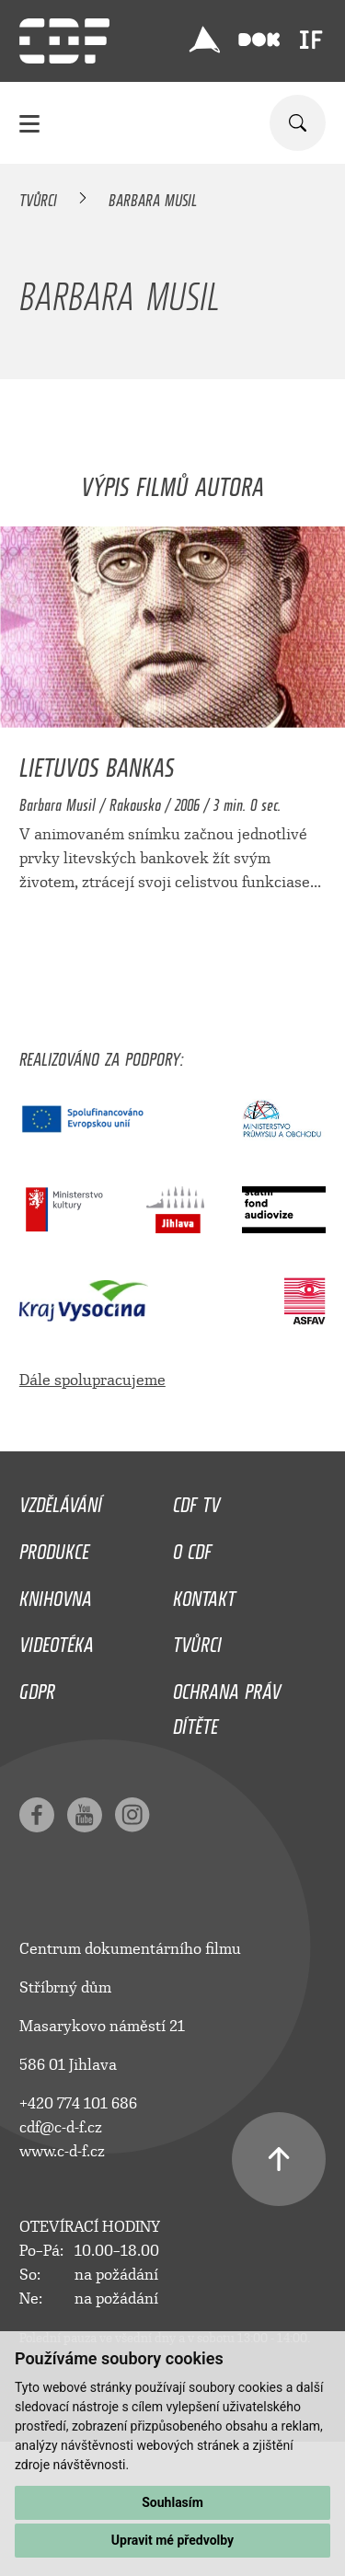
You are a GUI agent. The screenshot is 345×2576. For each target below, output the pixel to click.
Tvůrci (38, 197)
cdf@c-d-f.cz (60, 2127)
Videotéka (56, 1640)
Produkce (54, 1547)
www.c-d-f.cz (62, 2151)
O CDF (192, 1547)
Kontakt (204, 1594)
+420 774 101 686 (78, 2103)
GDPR (37, 1687)
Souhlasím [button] (172, 2502)
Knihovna (55, 1594)
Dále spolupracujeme (92, 1380)
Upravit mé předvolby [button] (172, 2540)
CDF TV (196, 1500)
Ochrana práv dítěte (227, 1704)
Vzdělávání (60, 1500)
